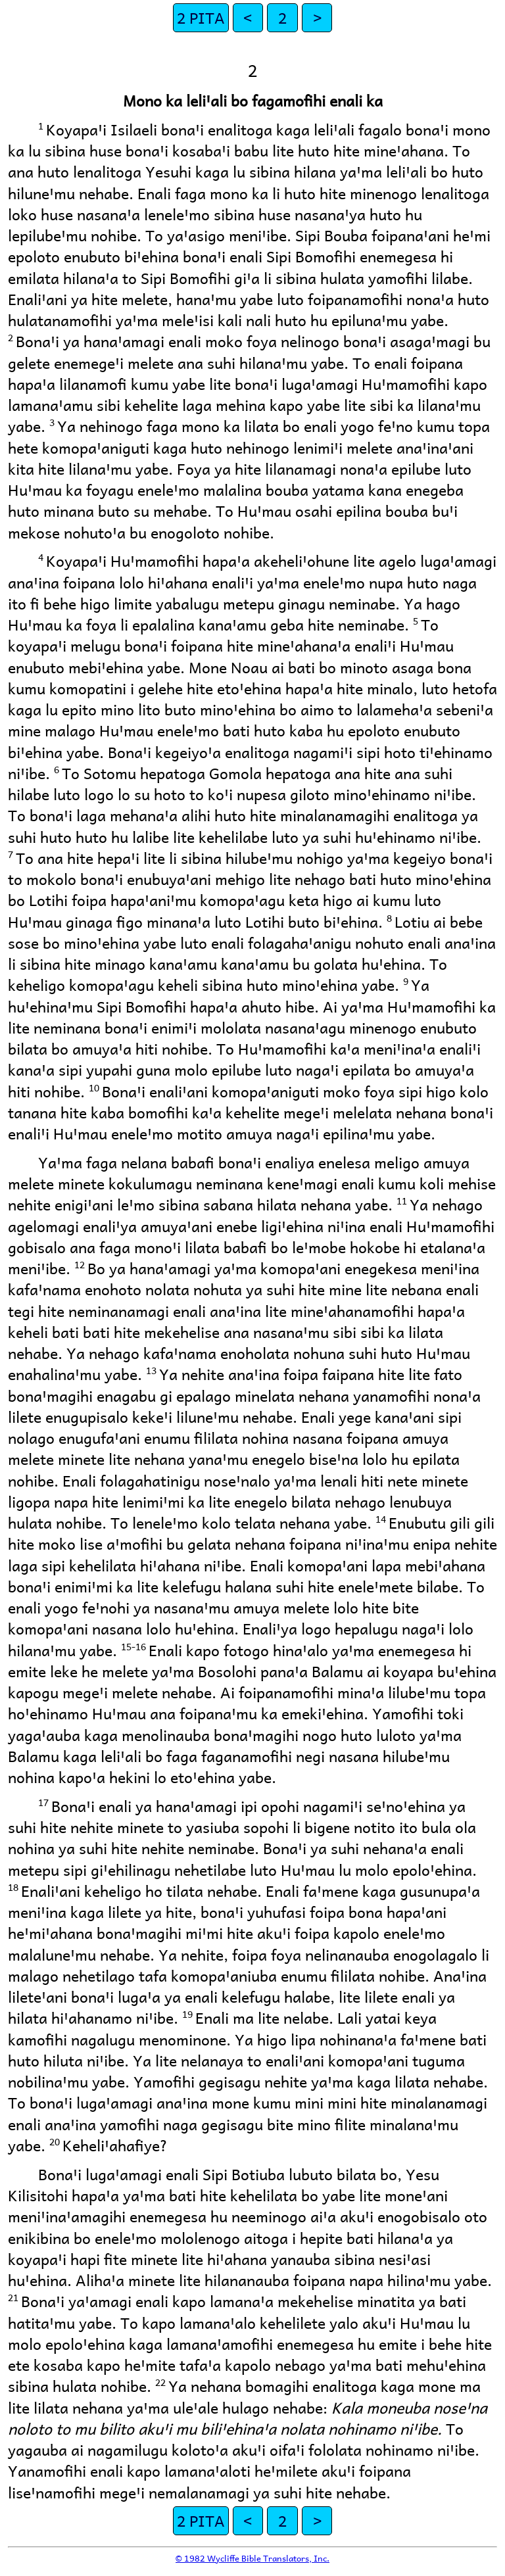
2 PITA (201, 17)
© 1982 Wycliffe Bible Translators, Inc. (252, 2558)
